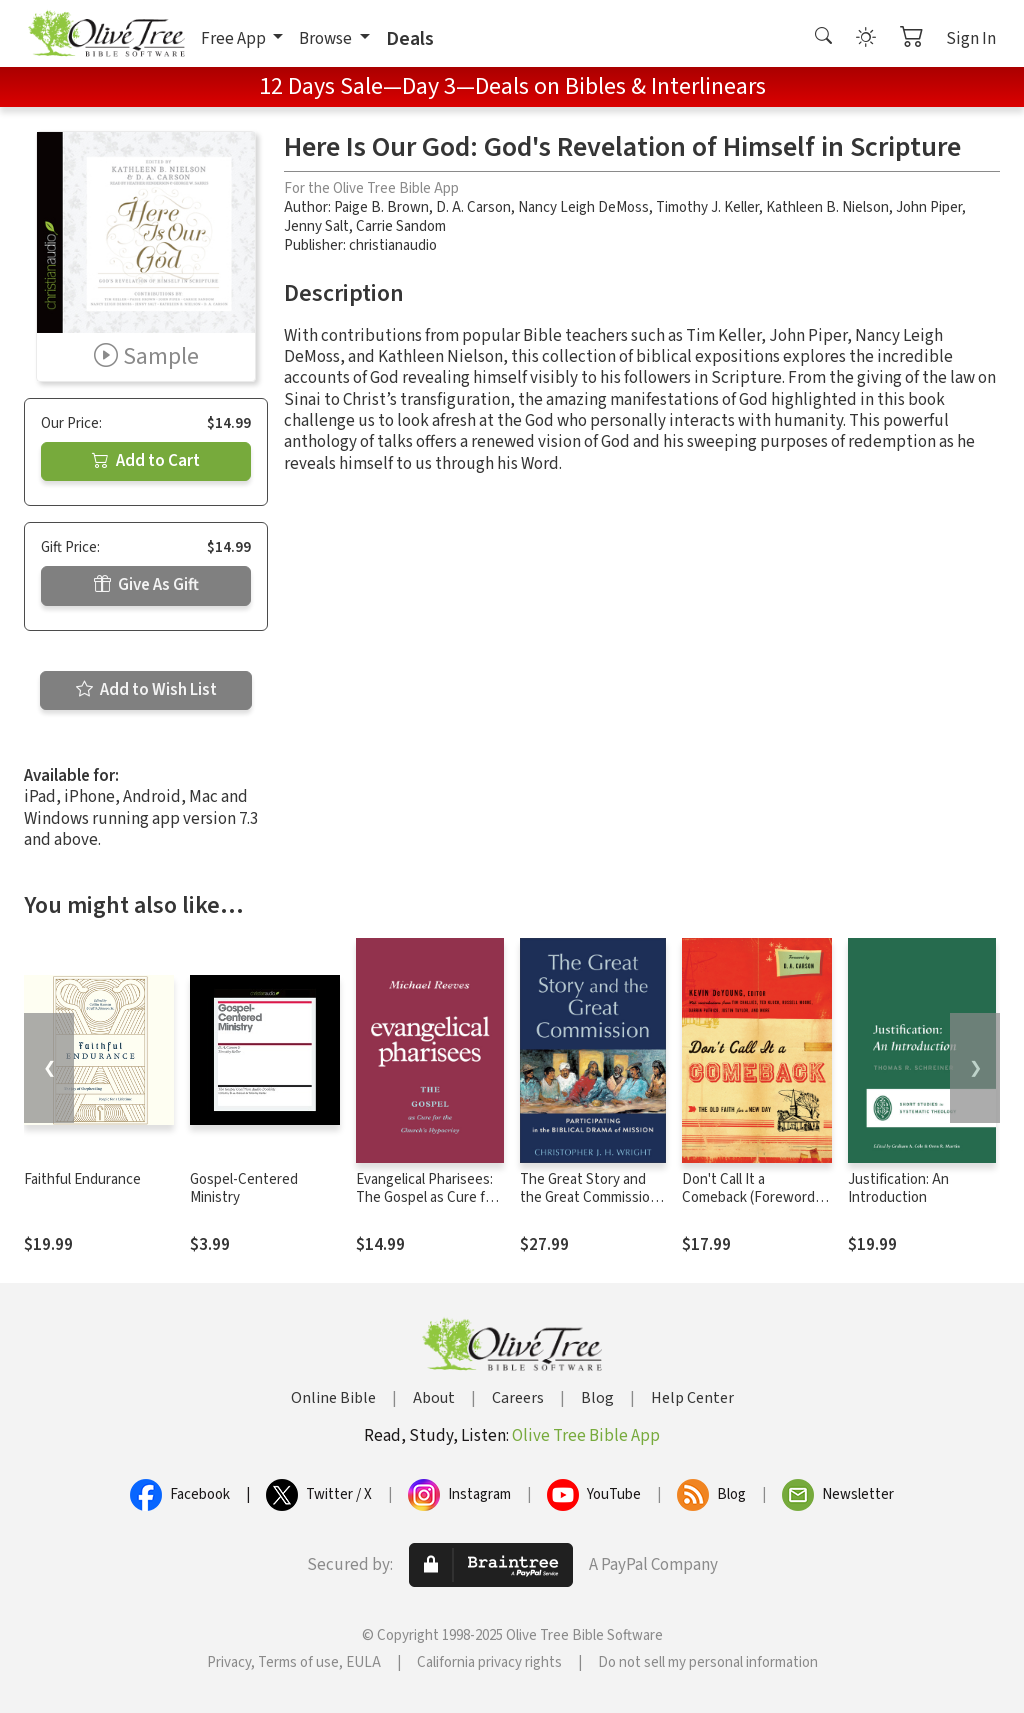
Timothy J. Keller (707, 207)
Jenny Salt (316, 226)
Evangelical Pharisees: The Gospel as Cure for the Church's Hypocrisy (428, 1198)
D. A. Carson (473, 207)
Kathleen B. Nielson (827, 207)
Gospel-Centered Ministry (244, 1189)
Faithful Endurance (82, 1179)
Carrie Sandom (401, 226)
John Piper (929, 207)
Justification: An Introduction (898, 1189)
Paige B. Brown (381, 207)
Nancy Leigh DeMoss (583, 207)
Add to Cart (146, 461)
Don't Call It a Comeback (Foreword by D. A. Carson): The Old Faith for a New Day (754, 1208)
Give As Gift (146, 585)
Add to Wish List (146, 690)
